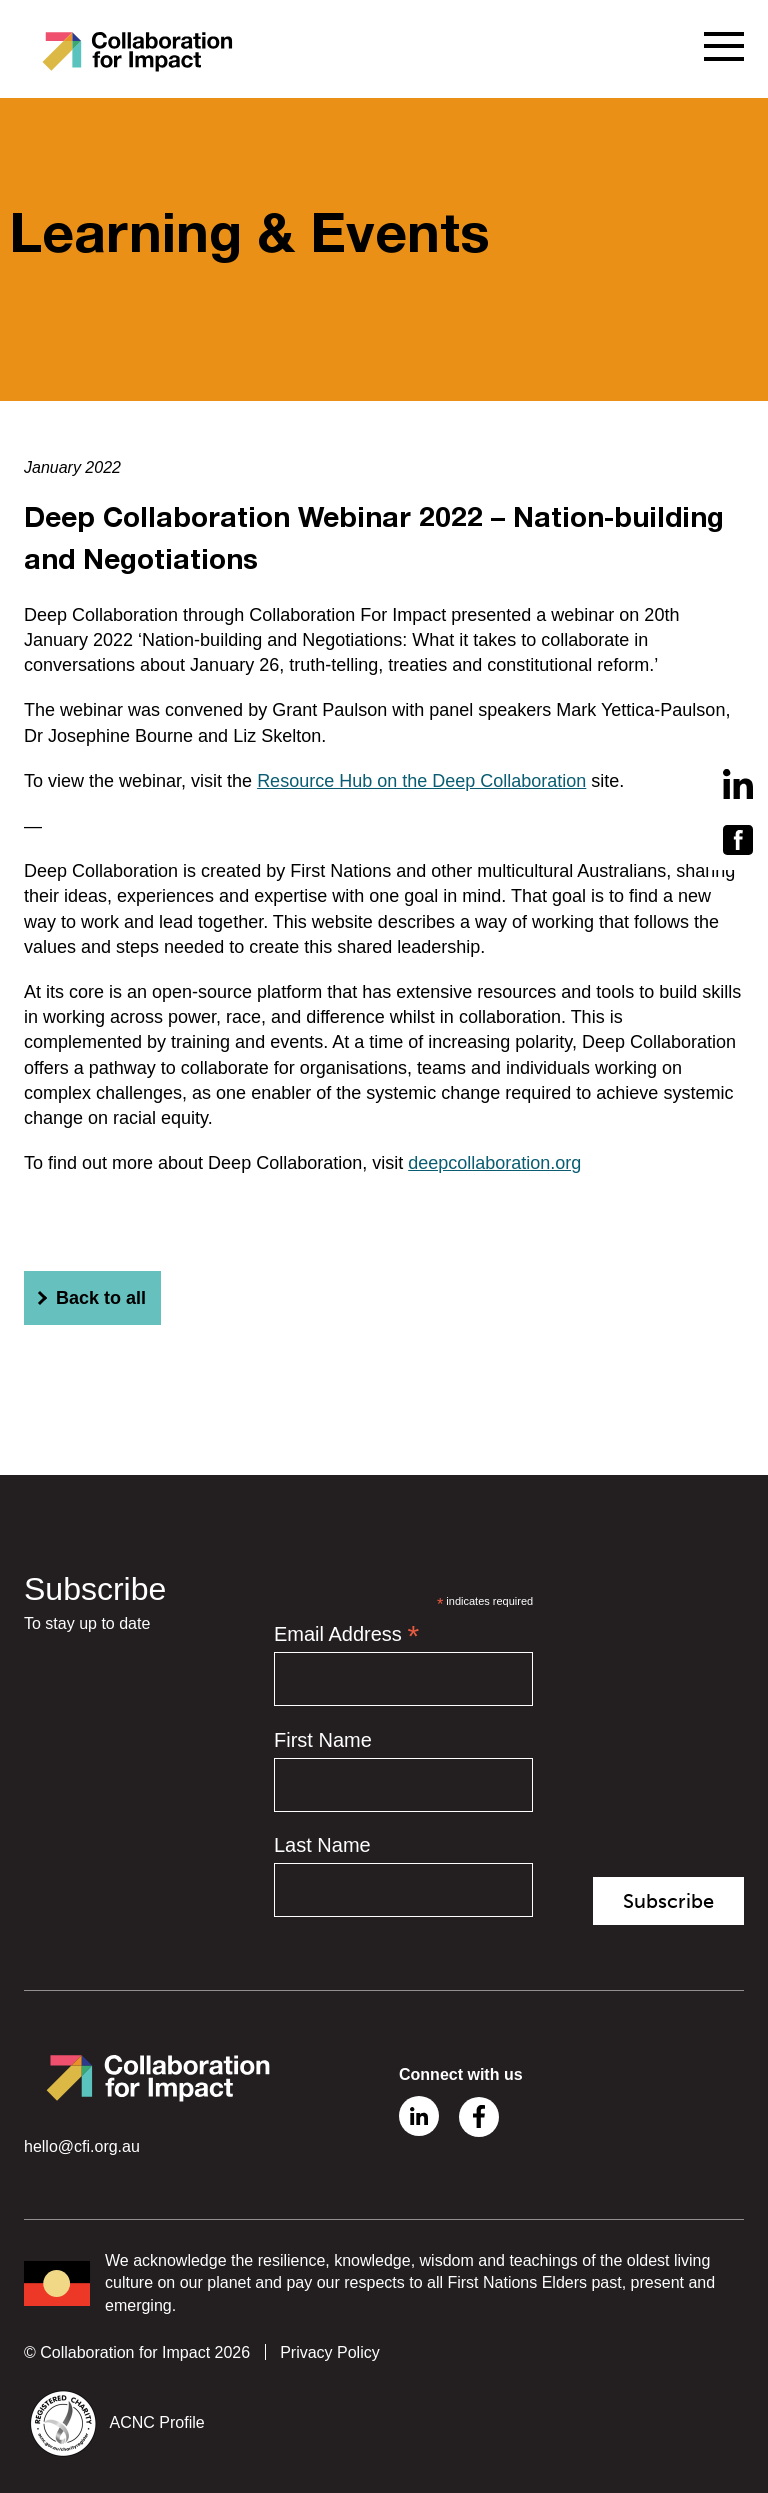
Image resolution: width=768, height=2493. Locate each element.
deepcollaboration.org (494, 1163)
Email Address (346, 1634)
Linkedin (419, 2116)
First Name (323, 1740)
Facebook (479, 2117)
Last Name (322, 1845)
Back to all (89, 1298)
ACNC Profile (157, 2422)
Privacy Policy (330, 2352)
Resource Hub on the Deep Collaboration (421, 781)
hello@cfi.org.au (82, 2146)
